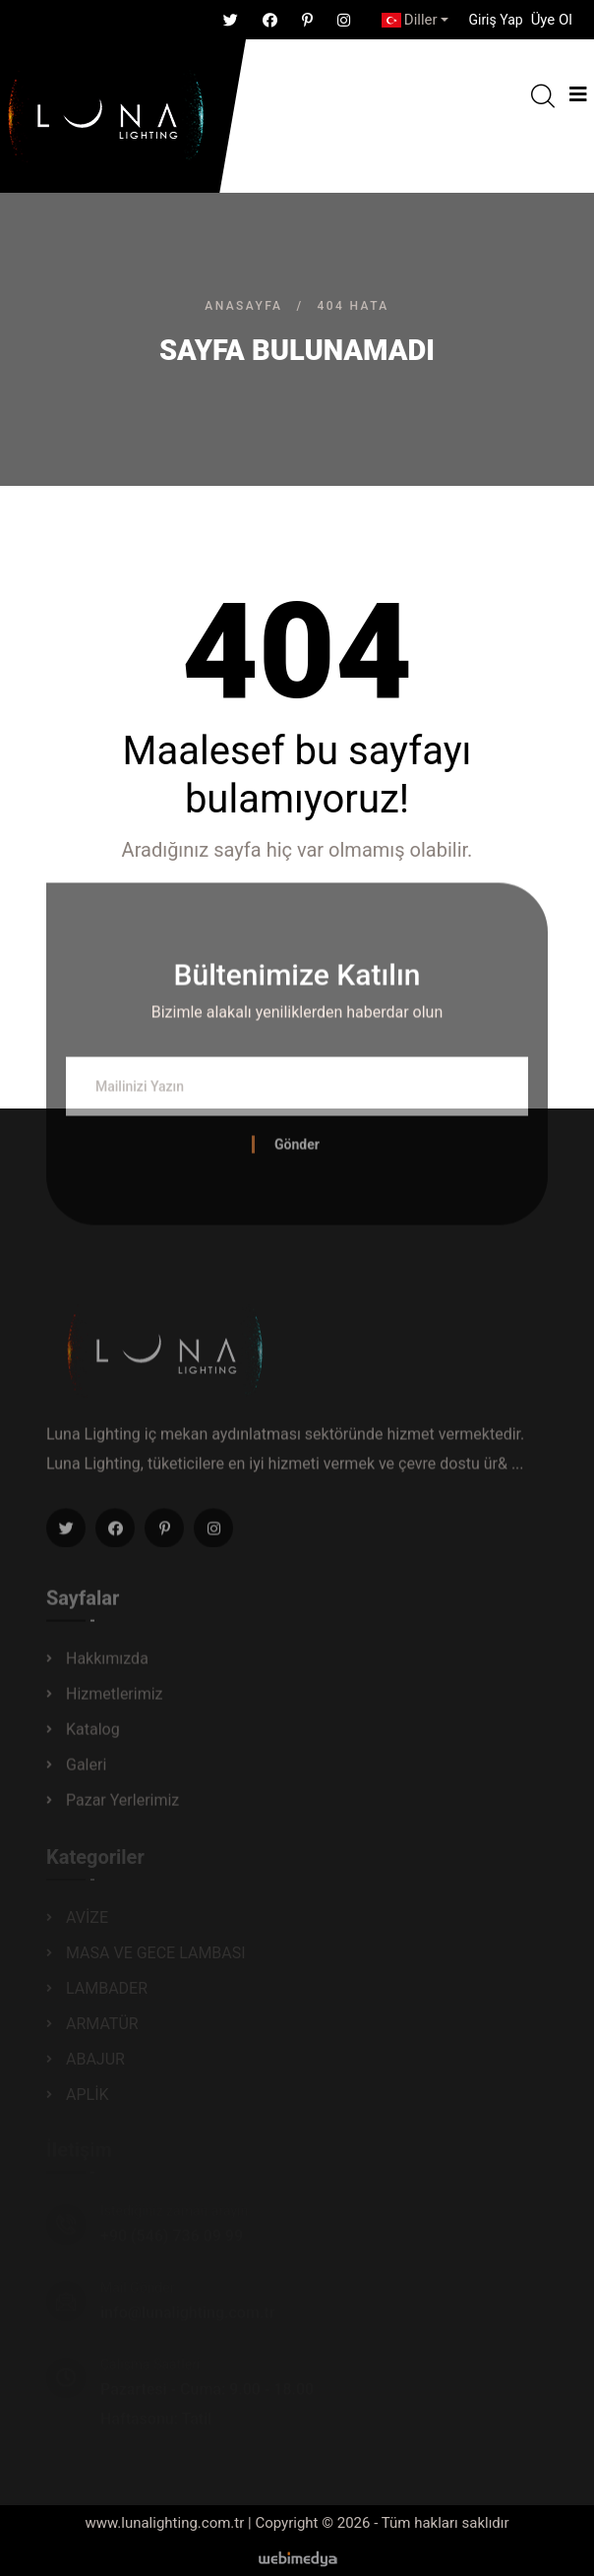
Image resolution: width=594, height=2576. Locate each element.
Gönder (297, 1150)
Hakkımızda (107, 1663)
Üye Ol (551, 20)
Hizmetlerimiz (114, 1699)
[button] (495, 19)
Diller (410, 20)
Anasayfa (243, 306)
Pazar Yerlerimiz (122, 1805)
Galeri (86, 1770)
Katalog (93, 1734)
